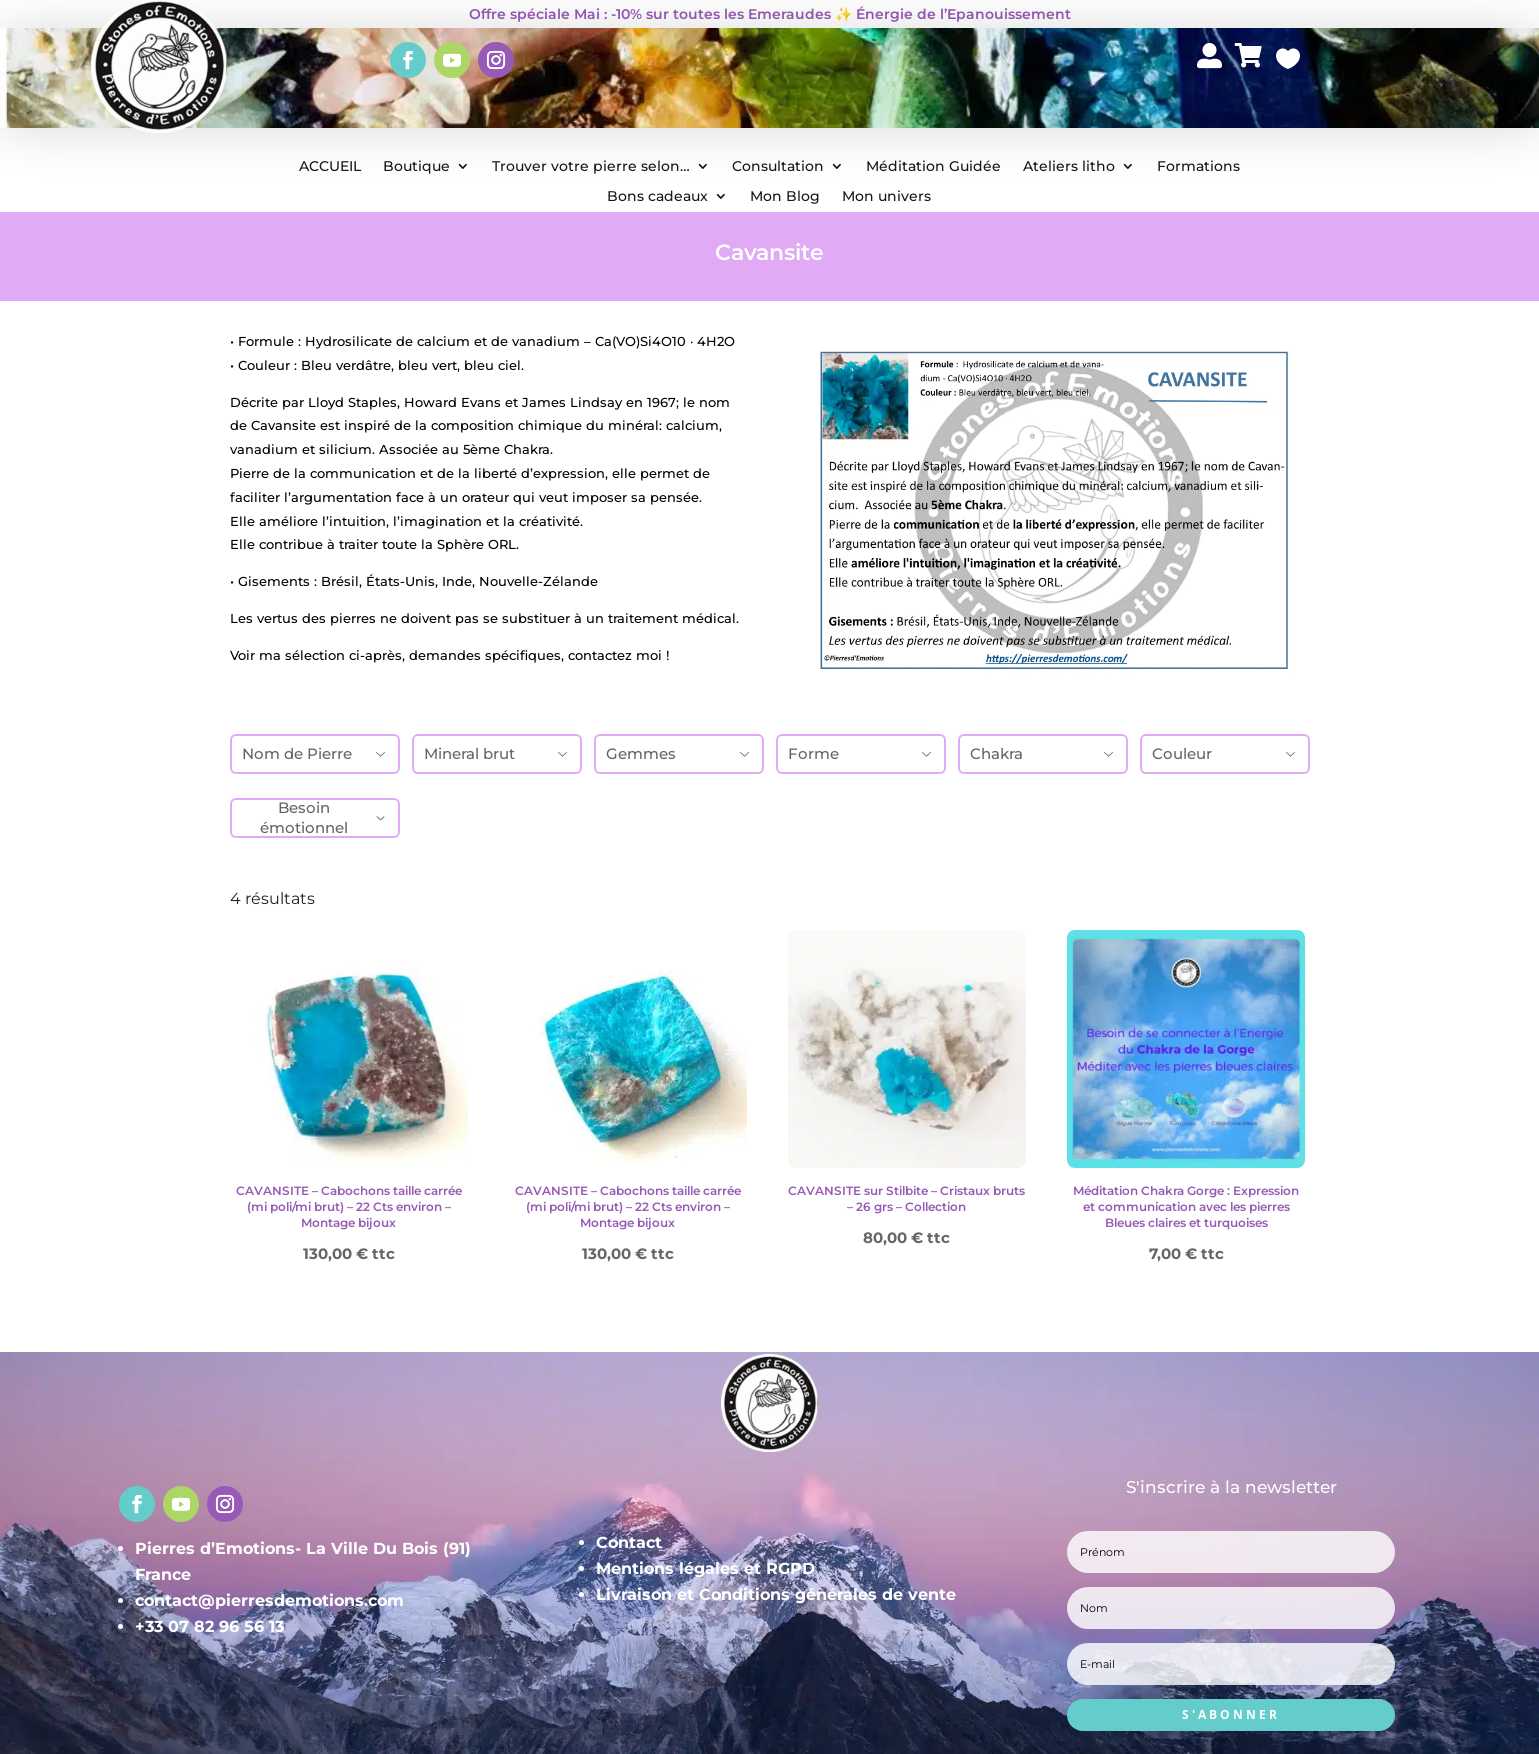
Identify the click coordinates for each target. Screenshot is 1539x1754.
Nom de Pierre (315, 753)
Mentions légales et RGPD (705, 1568)
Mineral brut (497, 753)
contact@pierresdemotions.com (269, 1600)
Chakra (1043, 753)
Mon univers (886, 197)
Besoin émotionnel (324, 817)
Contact (629, 1542)
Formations (1198, 167)
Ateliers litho (1069, 167)
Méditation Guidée (933, 167)
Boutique (416, 167)
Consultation (778, 167)
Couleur (1225, 753)
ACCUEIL (330, 167)
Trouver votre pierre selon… (591, 167)
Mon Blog (785, 197)
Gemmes (679, 753)
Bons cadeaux (657, 197)
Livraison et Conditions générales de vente (776, 1594)
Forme (861, 753)
